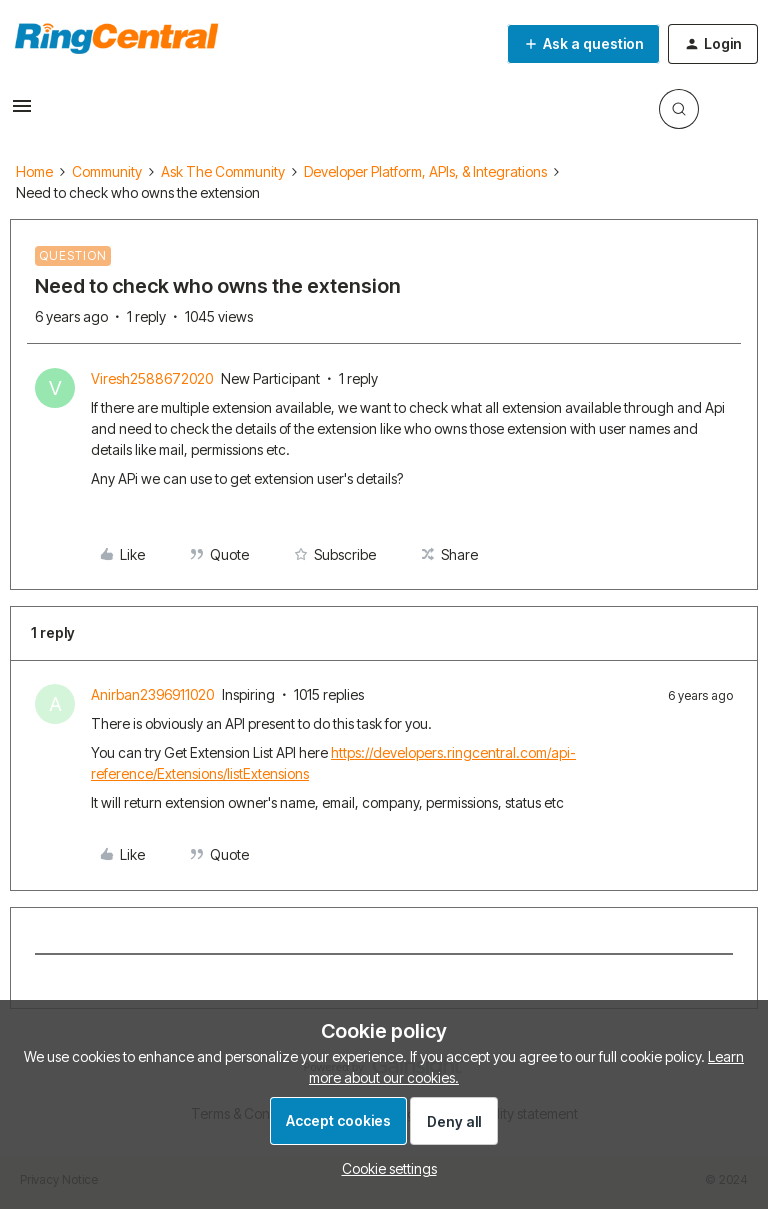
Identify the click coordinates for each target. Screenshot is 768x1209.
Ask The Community (223, 171)
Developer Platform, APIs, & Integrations (425, 171)
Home (34, 171)
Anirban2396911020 (152, 694)
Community (107, 171)
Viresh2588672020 (152, 378)
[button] (22, 112)
